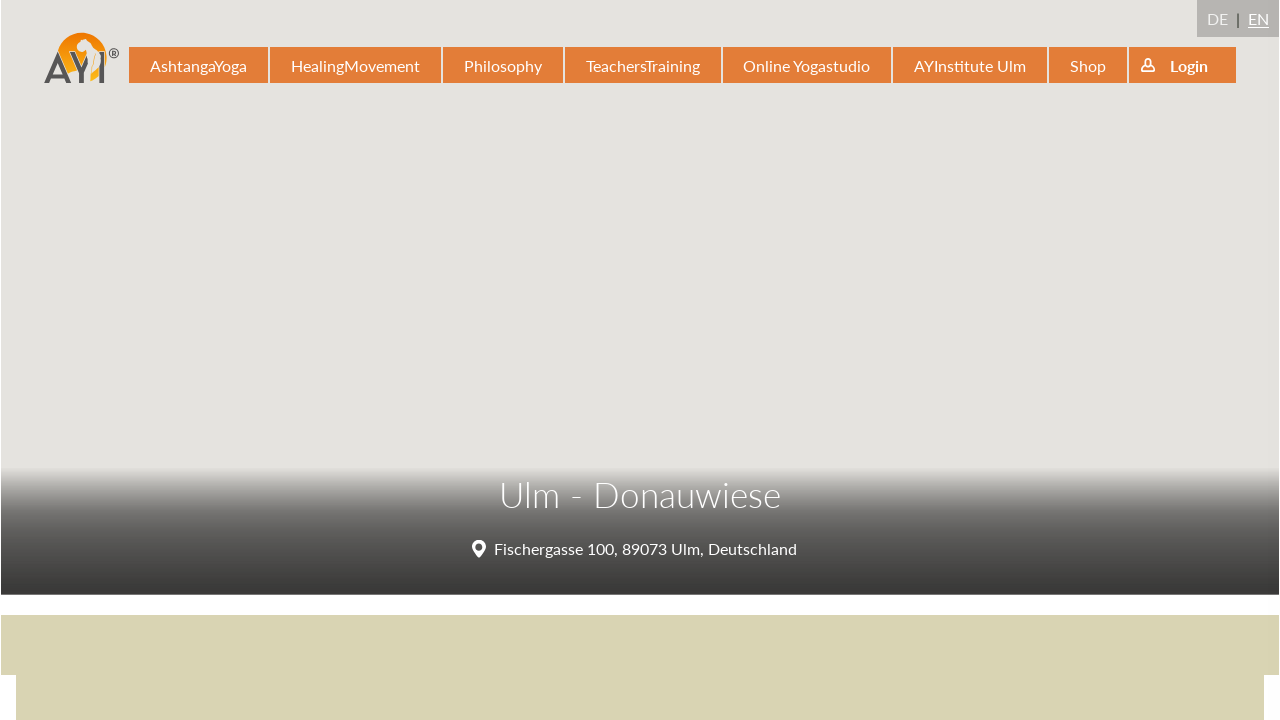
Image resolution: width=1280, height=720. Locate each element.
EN (1258, 18)
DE (1217, 18)
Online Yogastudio (806, 65)
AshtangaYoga (198, 65)
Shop (1088, 65)
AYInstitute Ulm (970, 65)
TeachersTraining (643, 65)
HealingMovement (355, 65)
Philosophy (503, 65)
